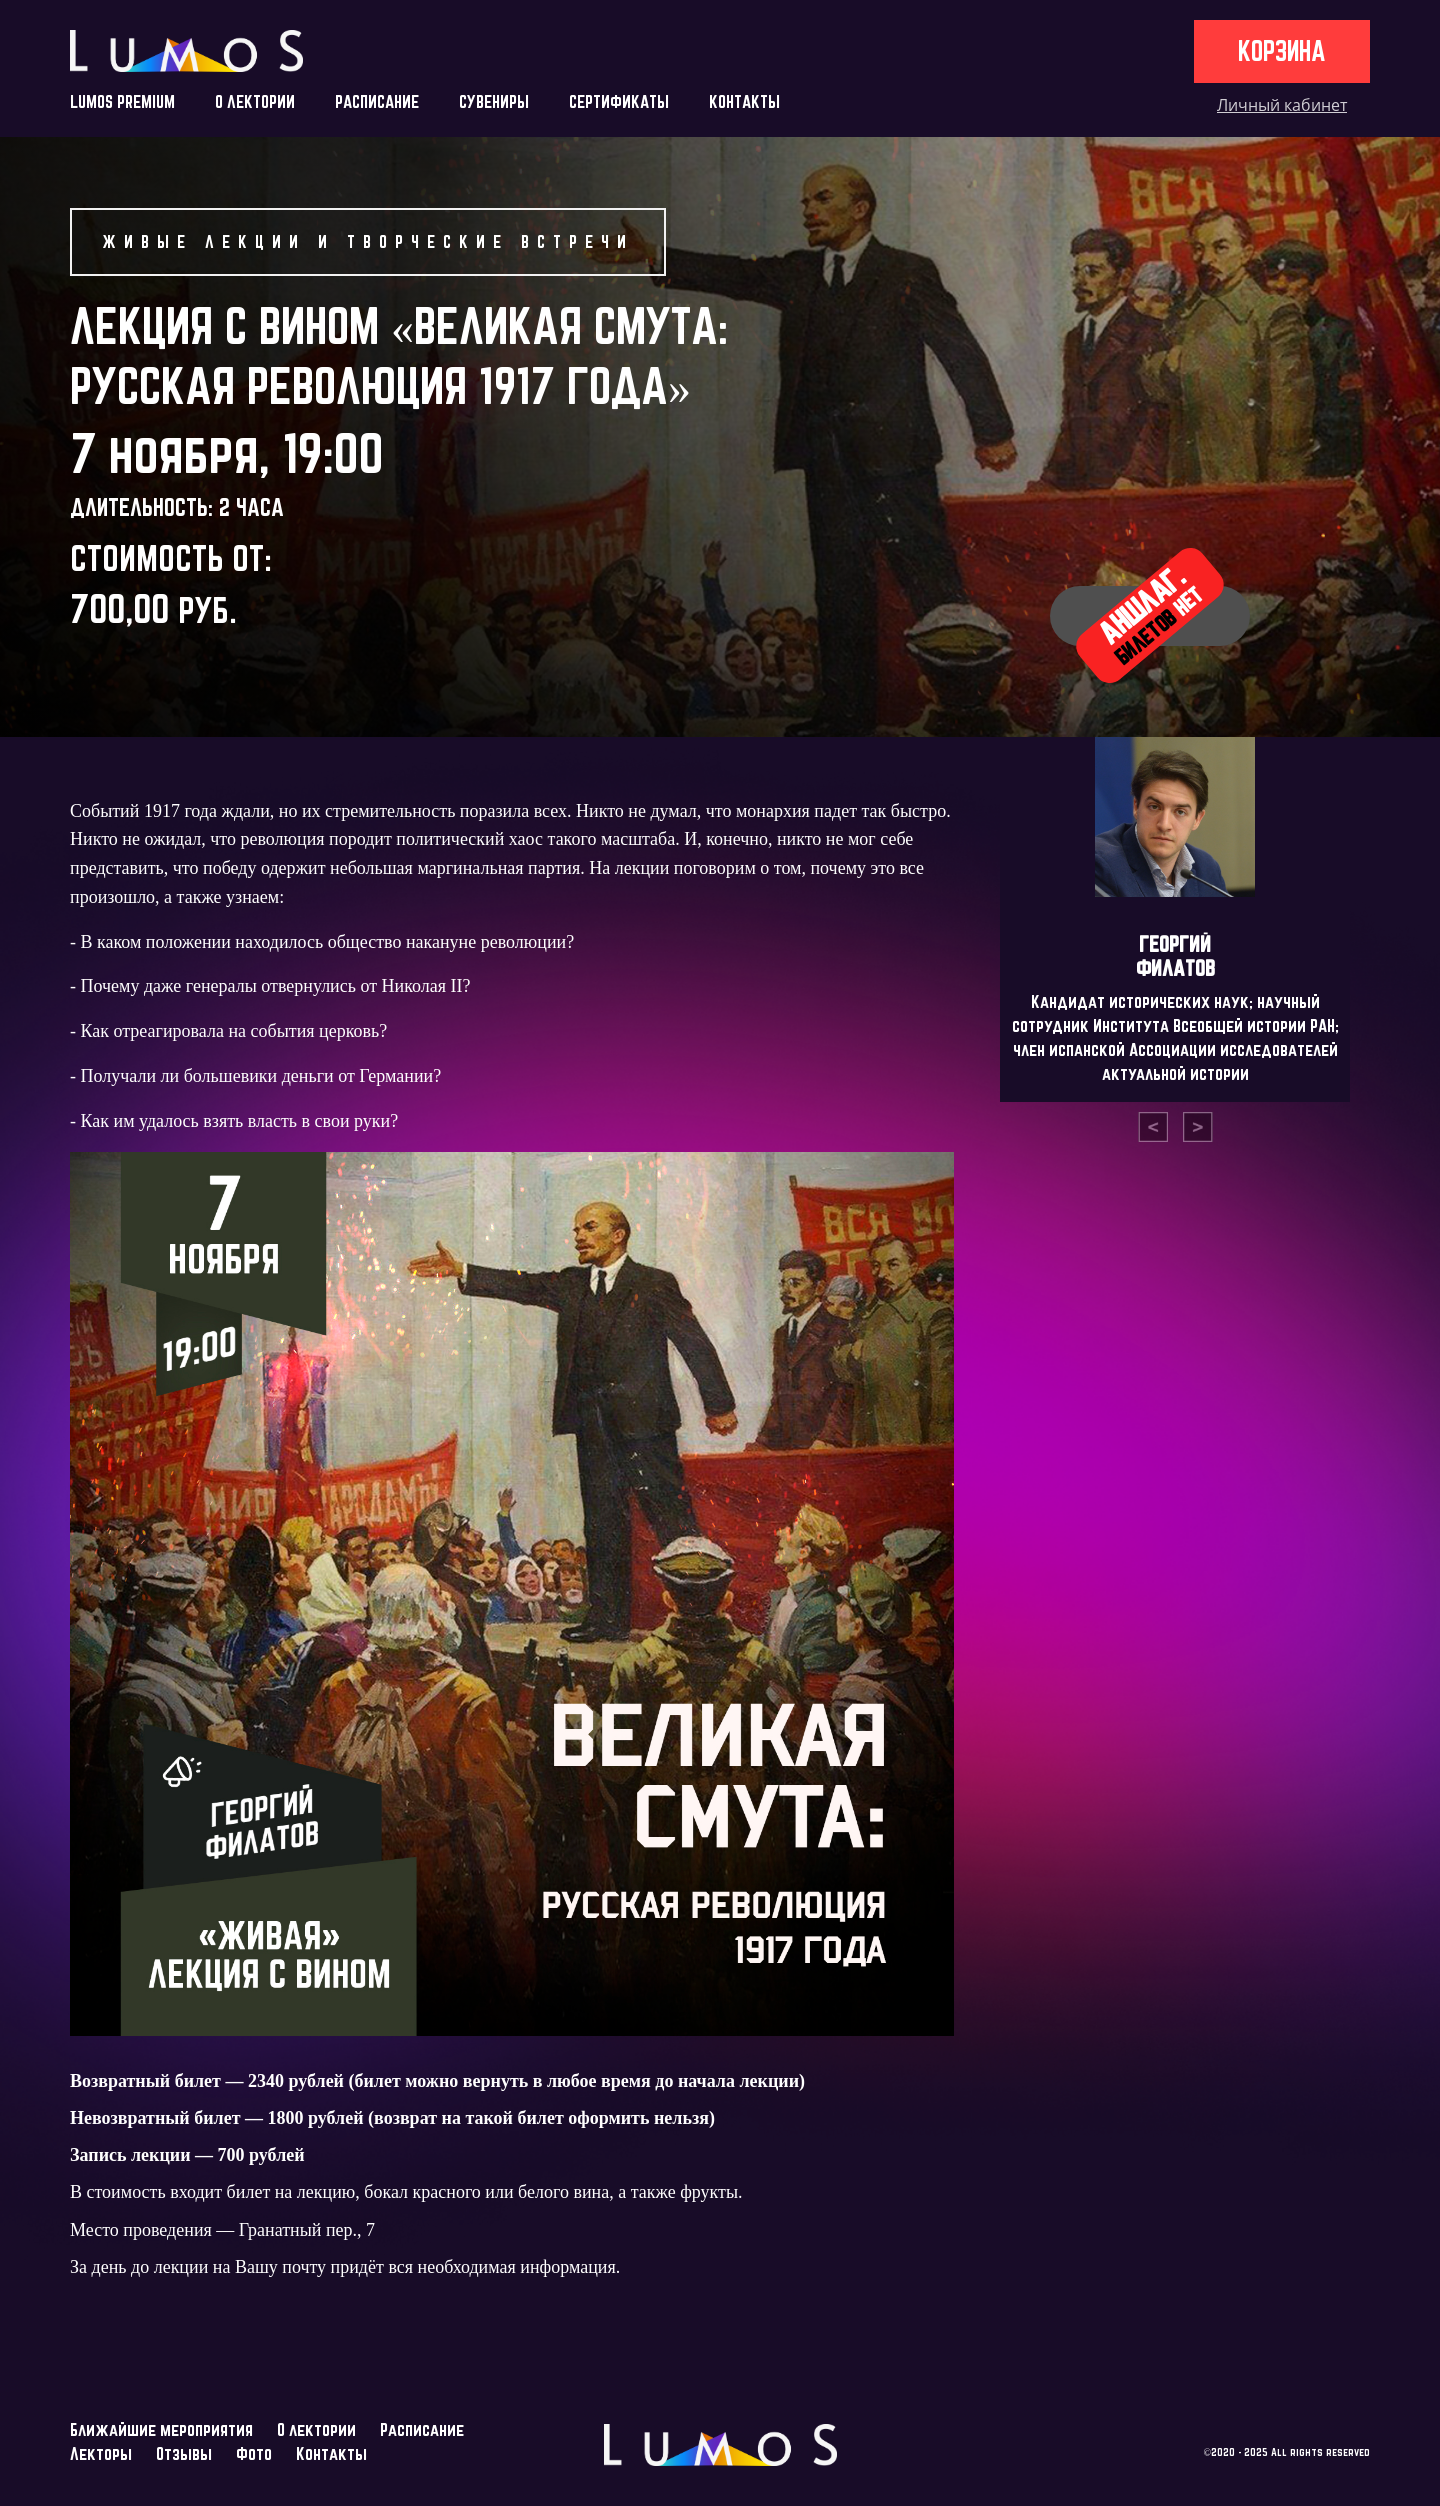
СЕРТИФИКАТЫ (619, 101)
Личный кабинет (1282, 105)
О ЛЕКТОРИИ (255, 101)
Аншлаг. (1149, 614)
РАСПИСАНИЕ (377, 101)
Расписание (422, 2429)
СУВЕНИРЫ (494, 101)
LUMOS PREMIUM (122, 101)
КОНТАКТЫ (744, 101)
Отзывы (184, 2453)
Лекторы (101, 2453)
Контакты (331, 2453)
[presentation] (1153, 1127)
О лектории (316, 2429)
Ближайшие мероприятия (161, 2429)
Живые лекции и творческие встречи (368, 241)
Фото (254, 2453)
